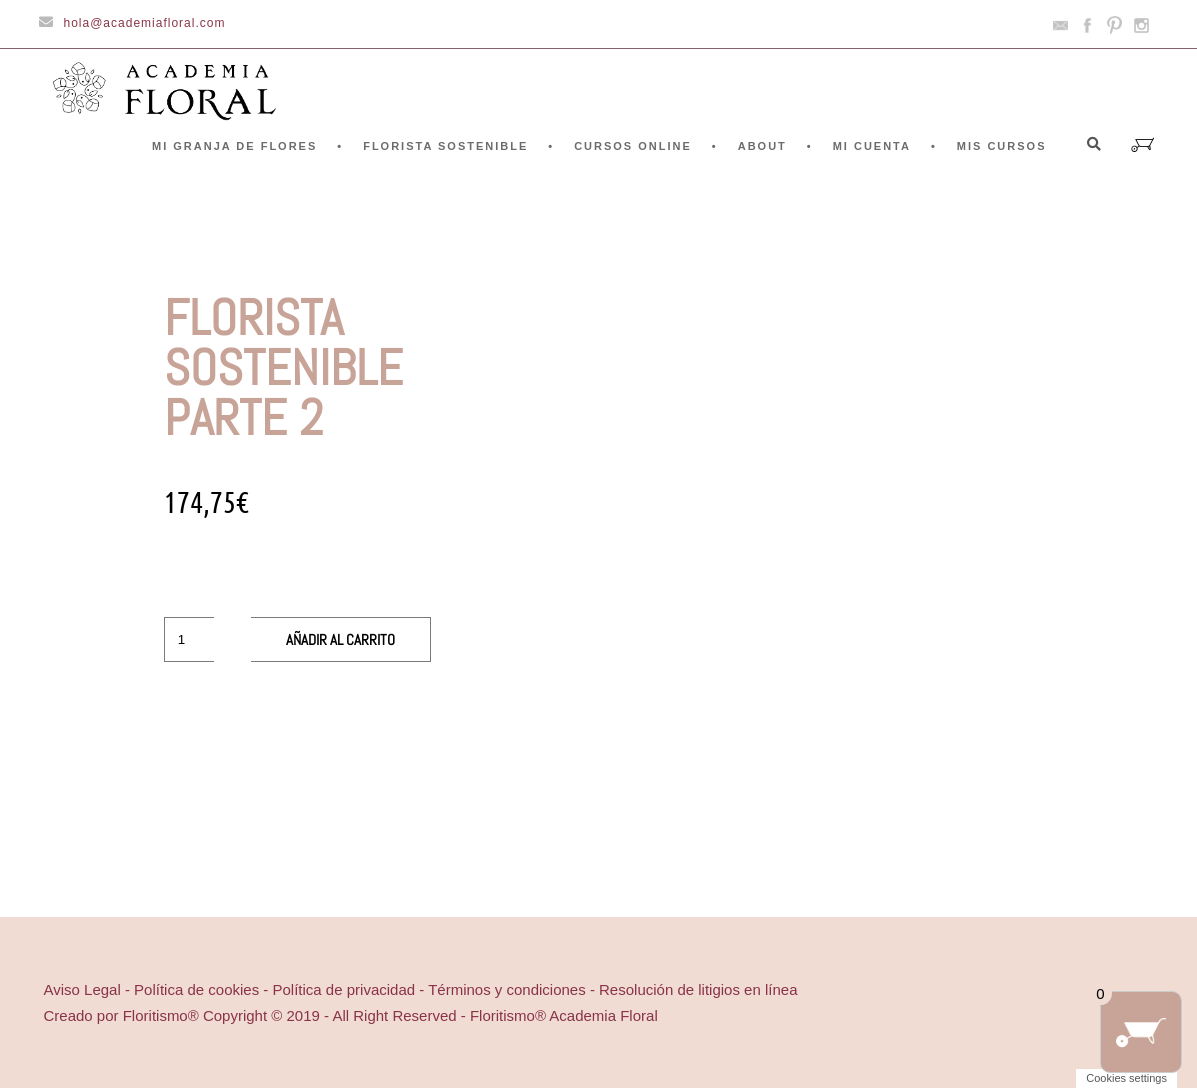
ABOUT (762, 146)
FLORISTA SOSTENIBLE (445, 146)
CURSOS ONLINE (633, 146)
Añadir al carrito (340, 639)
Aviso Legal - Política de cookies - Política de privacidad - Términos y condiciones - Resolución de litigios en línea (421, 989)
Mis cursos (1002, 146)
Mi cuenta (872, 146)
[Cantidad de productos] (189, 639)
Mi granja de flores (234, 146)
